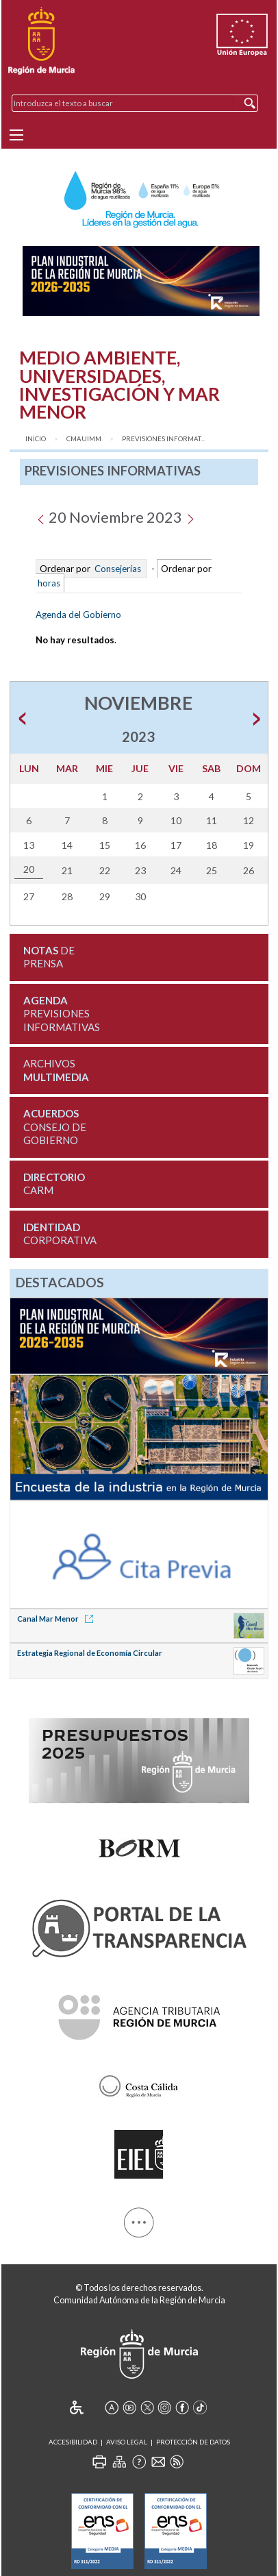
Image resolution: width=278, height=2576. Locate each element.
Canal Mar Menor (57, 1618)
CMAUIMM (83, 439)
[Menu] (16, 134)
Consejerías (117, 568)
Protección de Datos (193, 2442)
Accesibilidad (73, 2442)
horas (48, 583)
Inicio (35, 439)
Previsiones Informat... (163, 439)
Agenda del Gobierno (78, 614)
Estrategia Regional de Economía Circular (89, 1652)
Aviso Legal (126, 2442)
